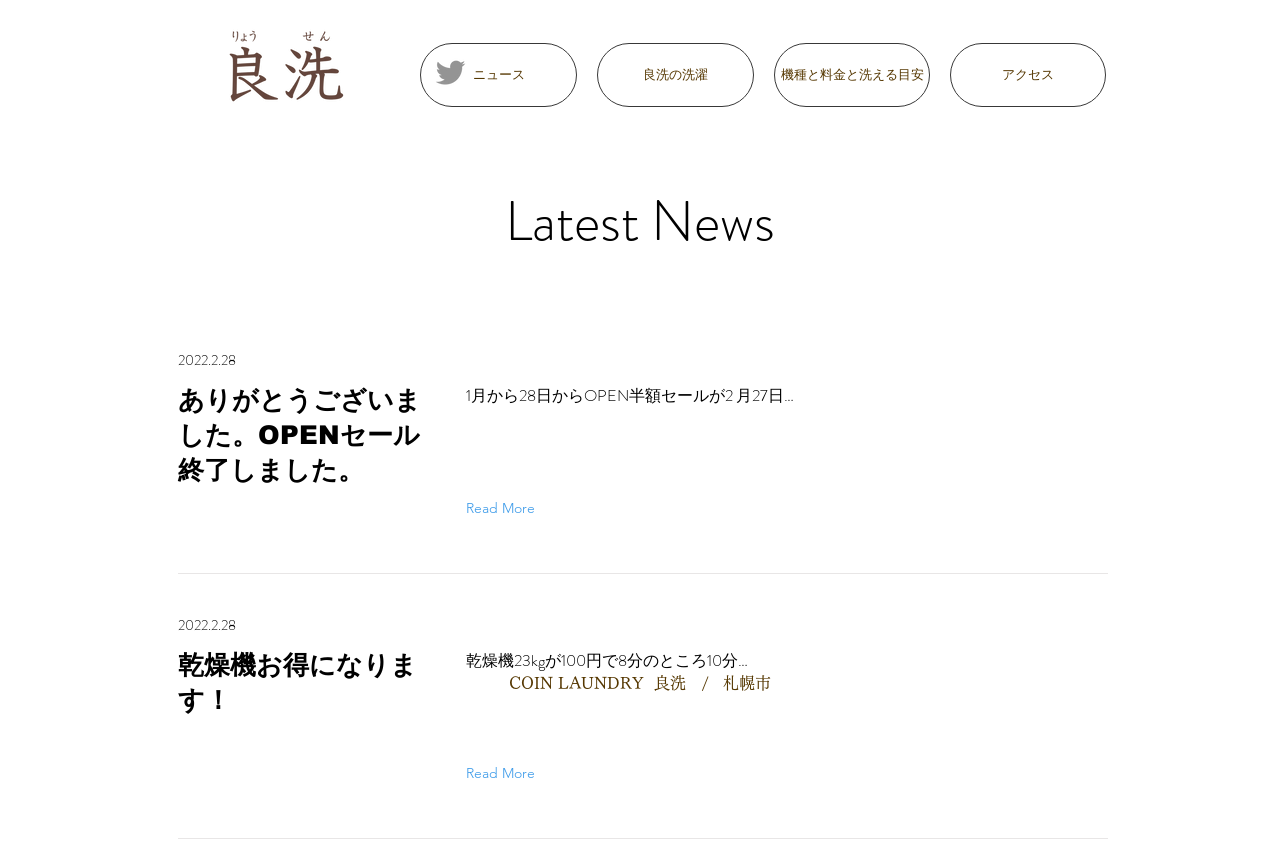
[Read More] (505, 508)
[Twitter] (450, 72)
